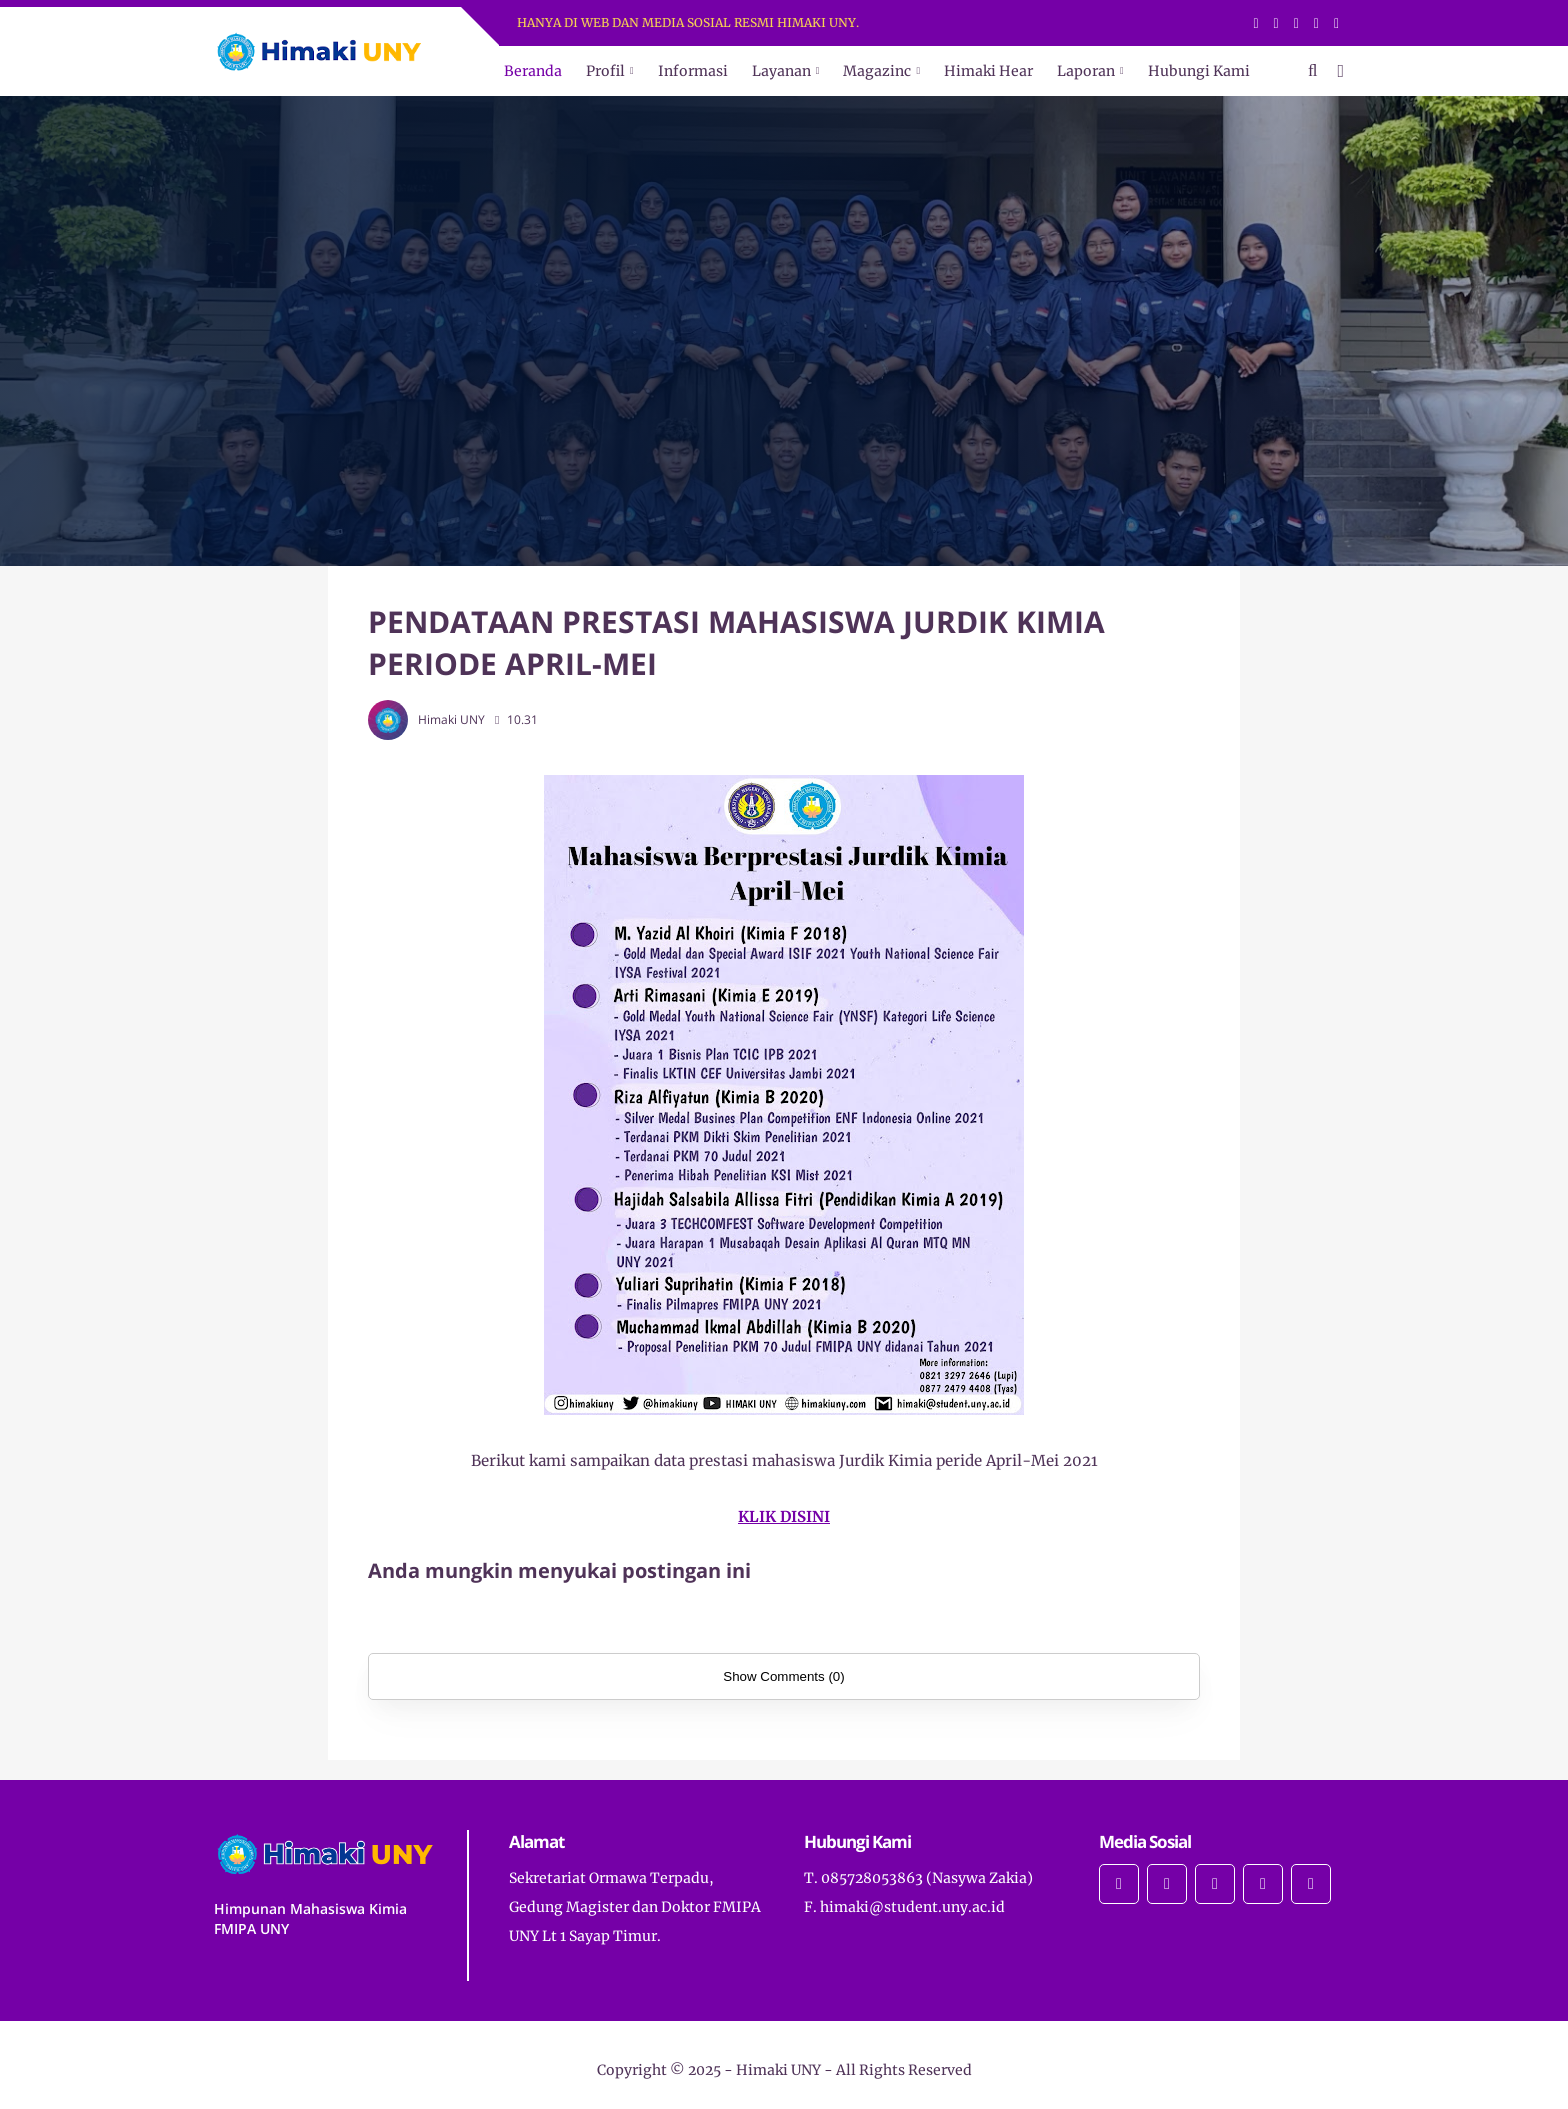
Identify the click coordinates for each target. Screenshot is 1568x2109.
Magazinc (877, 71)
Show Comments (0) (783, 1676)
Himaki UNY (778, 2070)
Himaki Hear (988, 71)
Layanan (781, 71)
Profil (605, 71)
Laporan (1086, 71)
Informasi (693, 71)
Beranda (533, 71)
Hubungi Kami (1199, 71)
